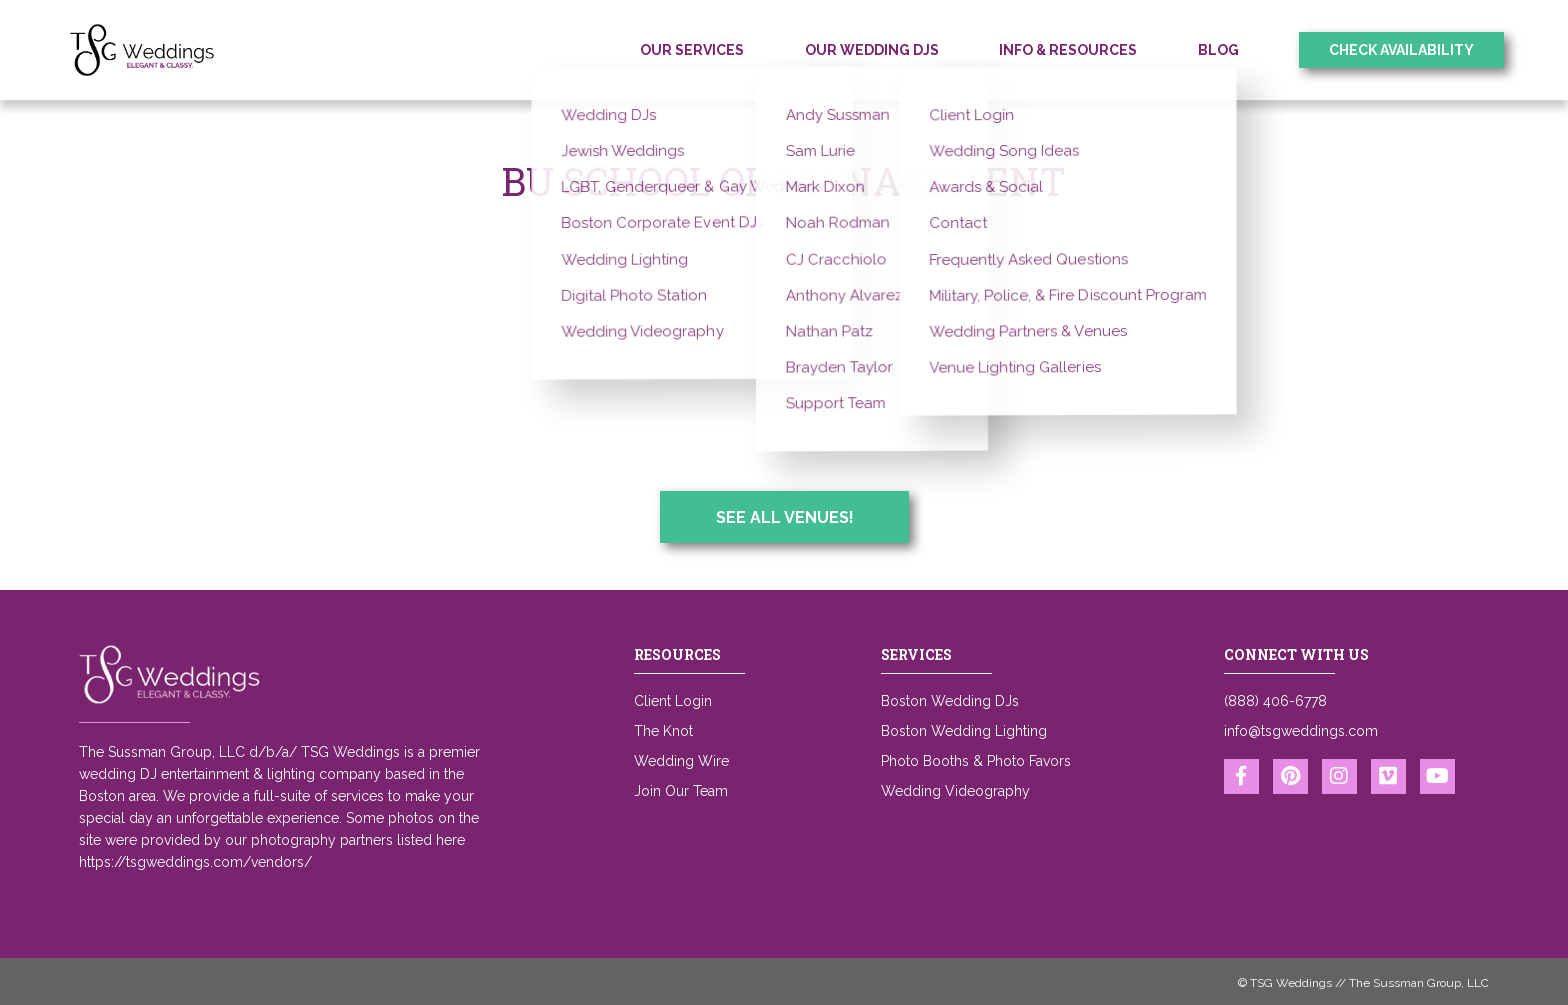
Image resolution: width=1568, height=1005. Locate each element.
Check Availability (1401, 50)
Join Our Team (681, 791)
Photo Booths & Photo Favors (976, 761)
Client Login (673, 701)
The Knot (663, 731)
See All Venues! (785, 517)
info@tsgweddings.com (1301, 731)
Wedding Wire (681, 761)
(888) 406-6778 (1275, 701)
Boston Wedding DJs (950, 701)
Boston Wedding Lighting (964, 731)
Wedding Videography (955, 791)
